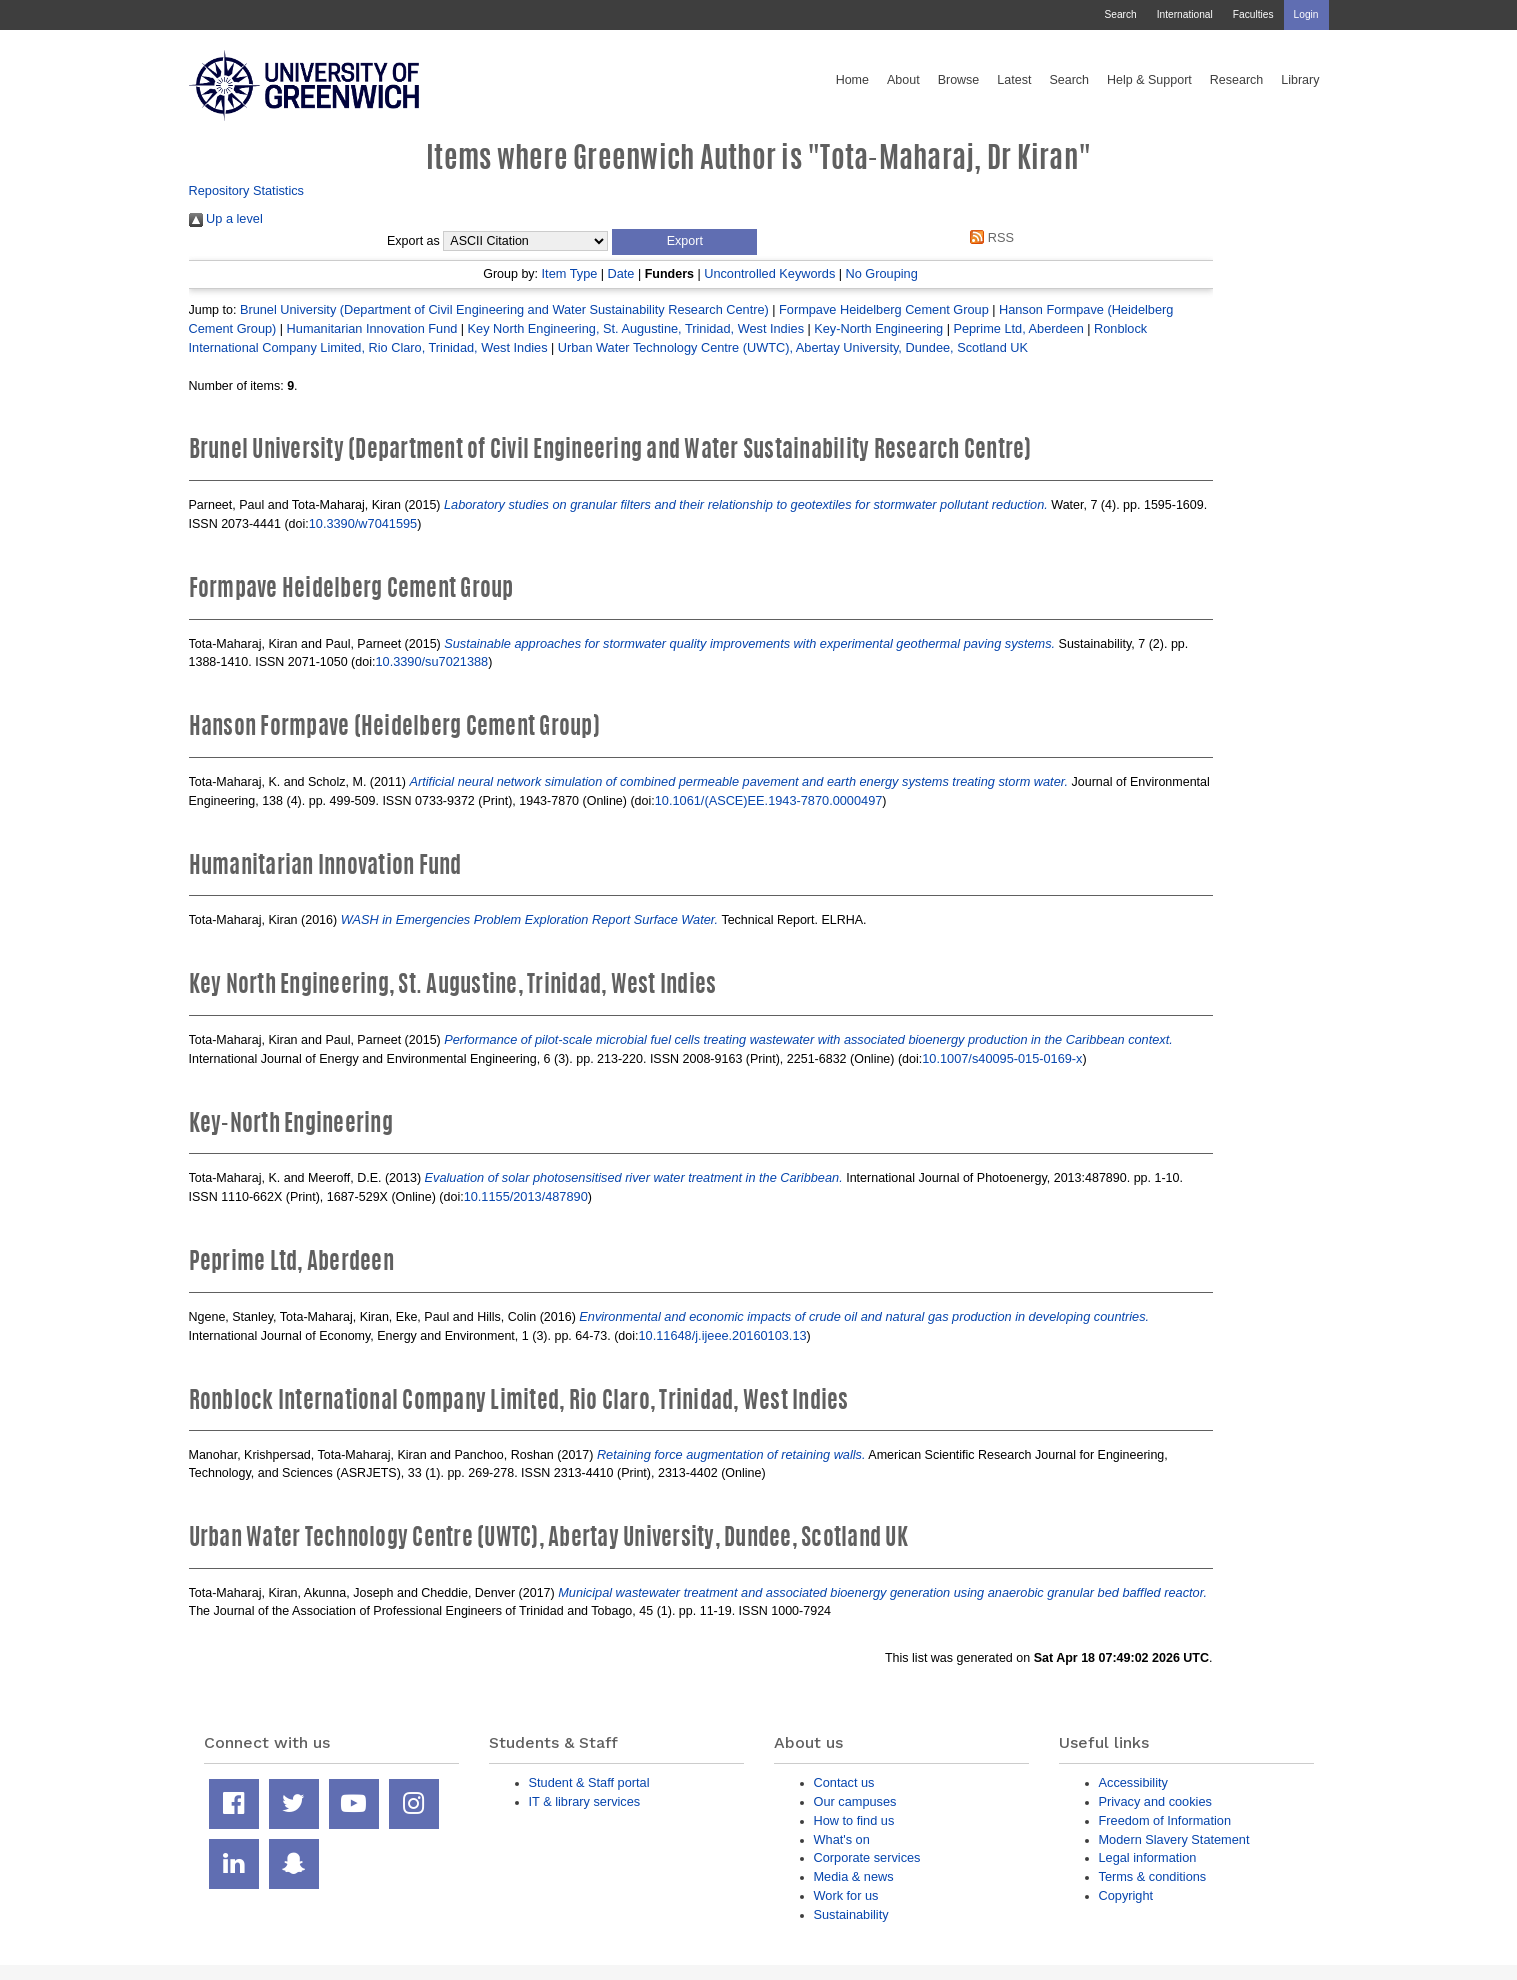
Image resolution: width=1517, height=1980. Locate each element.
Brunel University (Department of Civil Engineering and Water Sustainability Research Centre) (504, 309)
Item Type (570, 273)
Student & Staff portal (589, 1782)
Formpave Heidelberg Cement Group (884, 309)
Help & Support (1149, 80)
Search (1120, 14)
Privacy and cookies (1155, 1801)
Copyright (1126, 1895)
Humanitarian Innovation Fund (372, 328)
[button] (684, 242)
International (1185, 14)
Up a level (226, 218)
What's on (842, 1839)
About (903, 80)
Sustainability (851, 1914)
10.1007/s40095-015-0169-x (1002, 1058)
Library (1300, 80)
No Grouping (882, 273)
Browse (959, 80)
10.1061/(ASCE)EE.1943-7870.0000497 (769, 800)
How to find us (854, 1820)
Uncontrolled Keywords (769, 273)
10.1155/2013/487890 (526, 1196)
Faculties (1253, 14)
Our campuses (855, 1801)
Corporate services (867, 1857)
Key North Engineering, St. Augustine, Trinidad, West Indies (636, 328)
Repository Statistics (247, 190)
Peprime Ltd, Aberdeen (1018, 328)
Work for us (846, 1895)
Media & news (854, 1876)
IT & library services (585, 1801)
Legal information (1148, 1857)
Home (852, 80)
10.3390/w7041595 (363, 523)
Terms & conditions (1153, 1876)
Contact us (844, 1782)
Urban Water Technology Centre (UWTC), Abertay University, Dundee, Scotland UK (793, 347)
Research (1237, 80)
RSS (989, 237)
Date (621, 273)
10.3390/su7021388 (431, 661)
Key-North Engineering (878, 328)
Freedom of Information (1165, 1820)
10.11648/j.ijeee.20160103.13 (723, 1335)
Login (1306, 14)
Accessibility (1133, 1782)
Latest (1014, 80)
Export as (413, 241)
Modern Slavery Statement (1174, 1839)
